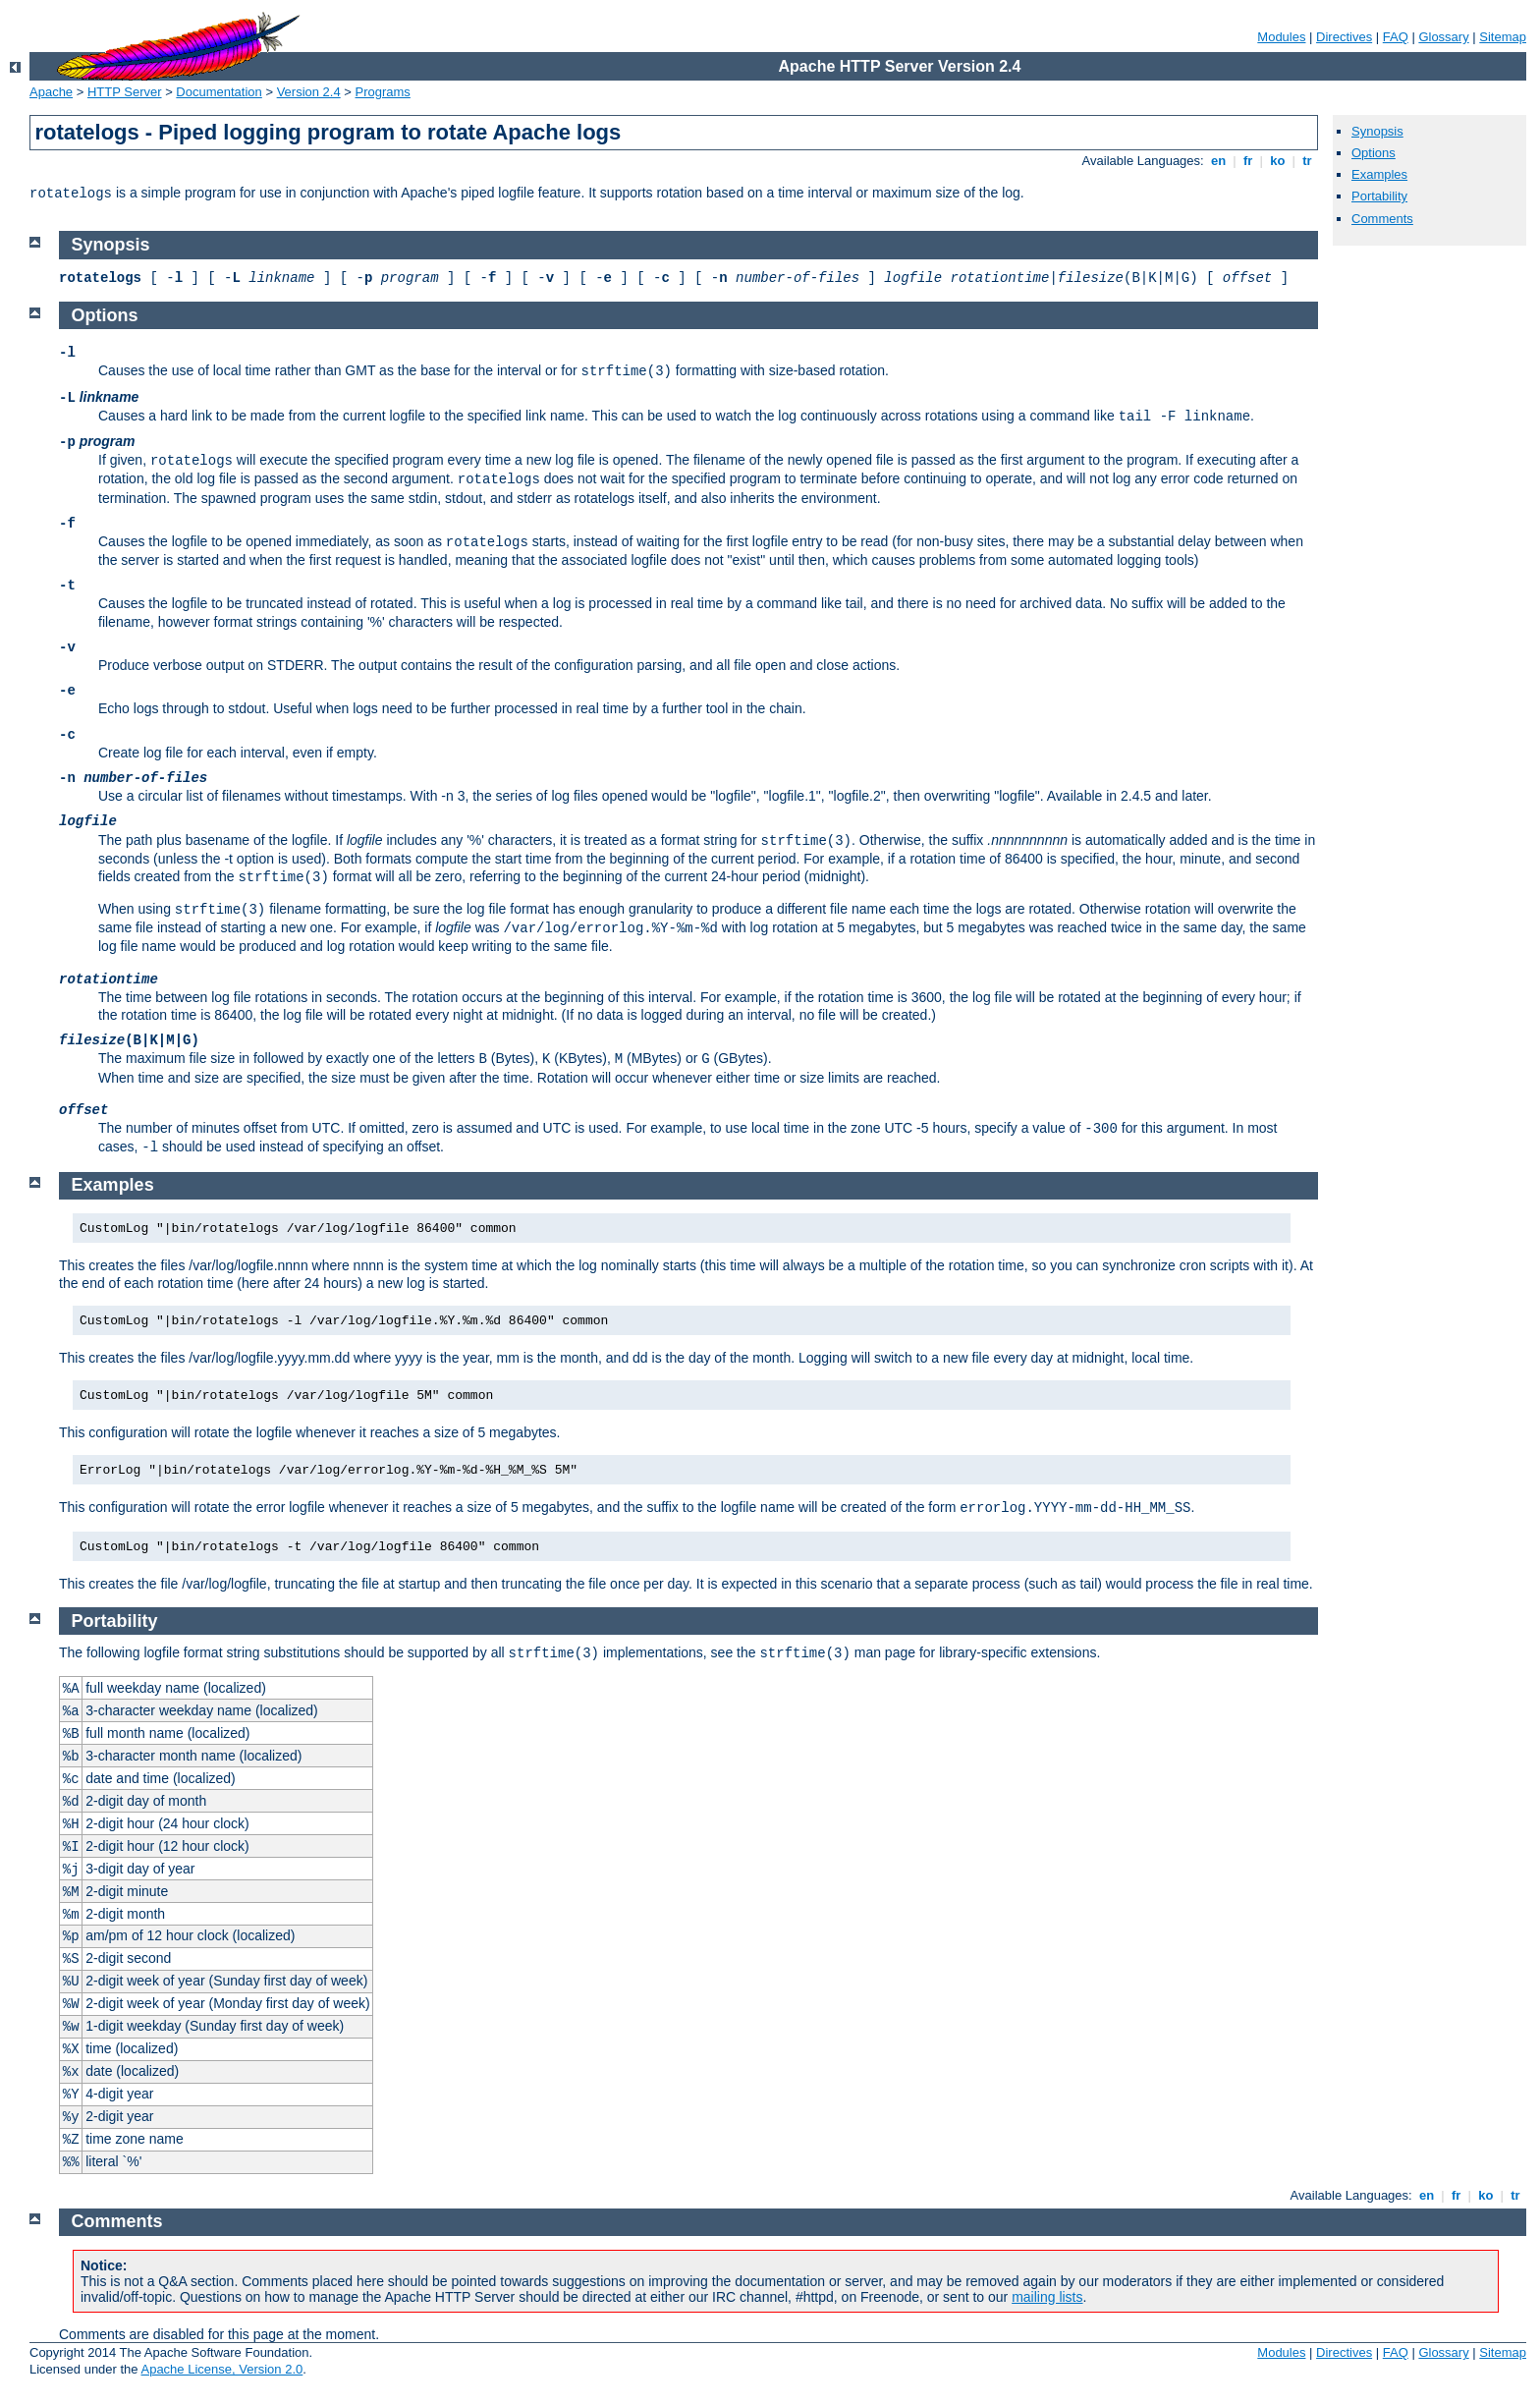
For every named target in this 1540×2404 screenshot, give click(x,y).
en (1218, 160)
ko (1278, 160)
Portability (1379, 196)
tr (1307, 160)
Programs (383, 91)
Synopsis (1377, 131)
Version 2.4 (309, 91)
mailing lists (1047, 2297)
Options (1373, 152)
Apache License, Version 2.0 (221, 2369)
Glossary (1443, 36)
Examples (1379, 174)
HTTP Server (124, 91)
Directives (1344, 36)
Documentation (218, 91)
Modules (1281, 36)
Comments (1382, 218)
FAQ (1395, 36)
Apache (51, 91)
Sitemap (1502, 36)
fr (1247, 160)
